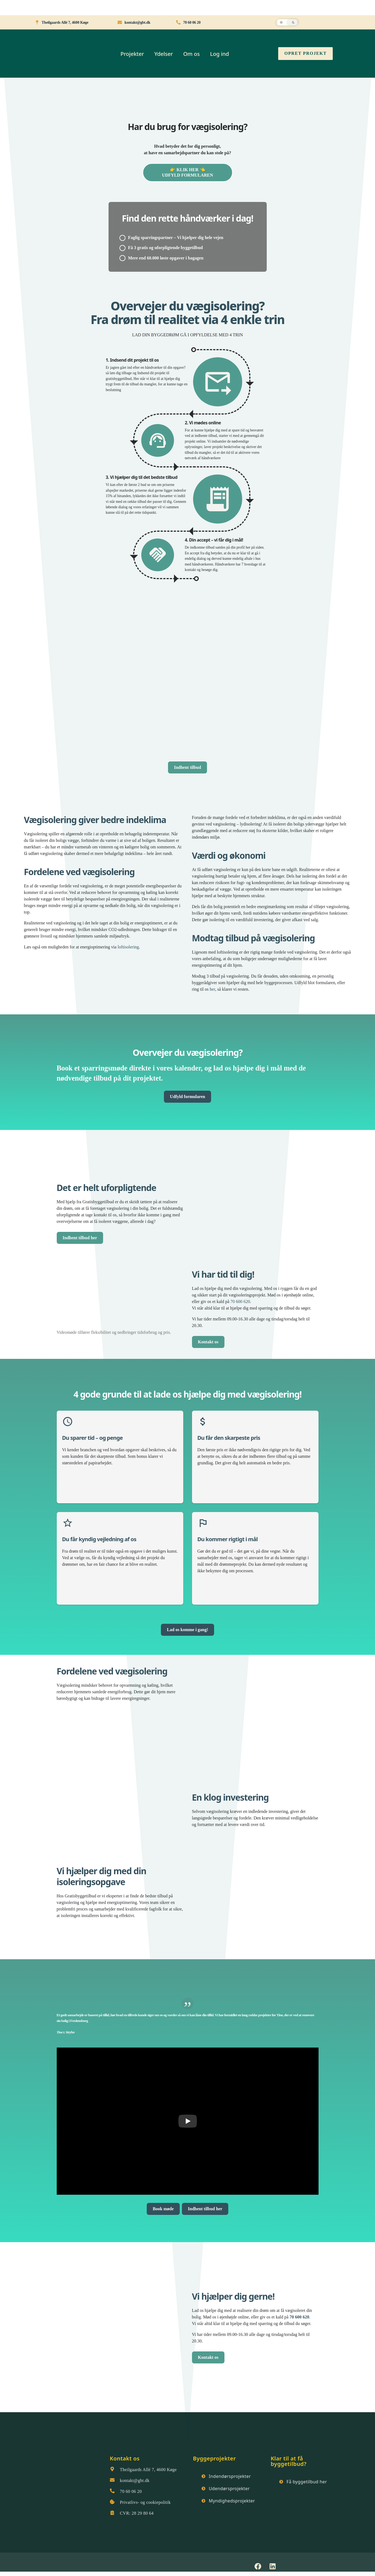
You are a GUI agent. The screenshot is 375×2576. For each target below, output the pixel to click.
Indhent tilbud (187, 767)
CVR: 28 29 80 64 (137, 2513)
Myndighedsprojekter (232, 2501)
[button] (287, 22)
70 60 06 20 (131, 2491)
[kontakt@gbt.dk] (112, 2480)
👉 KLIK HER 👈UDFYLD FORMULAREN (187, 172)
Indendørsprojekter (230, 2476)
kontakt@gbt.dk (135, 2480)
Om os (191, 54)
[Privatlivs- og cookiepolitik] (112, 2502)
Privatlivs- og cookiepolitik (145, 2502)
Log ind (219, 54)
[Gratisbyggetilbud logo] (58, 2468)
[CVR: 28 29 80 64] (112, 2513)
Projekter (132, 54)
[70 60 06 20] (112, 2491)
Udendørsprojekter (229, 2489)
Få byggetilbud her (307, 2482)
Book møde (163, 2208)
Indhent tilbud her (80, 1237)
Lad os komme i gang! (187, 1629)
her (212, 989)
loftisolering (128, 947)
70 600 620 (240, 1301)
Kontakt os (208, 1342)
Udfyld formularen (187, 1096)
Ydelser (163, 54)
